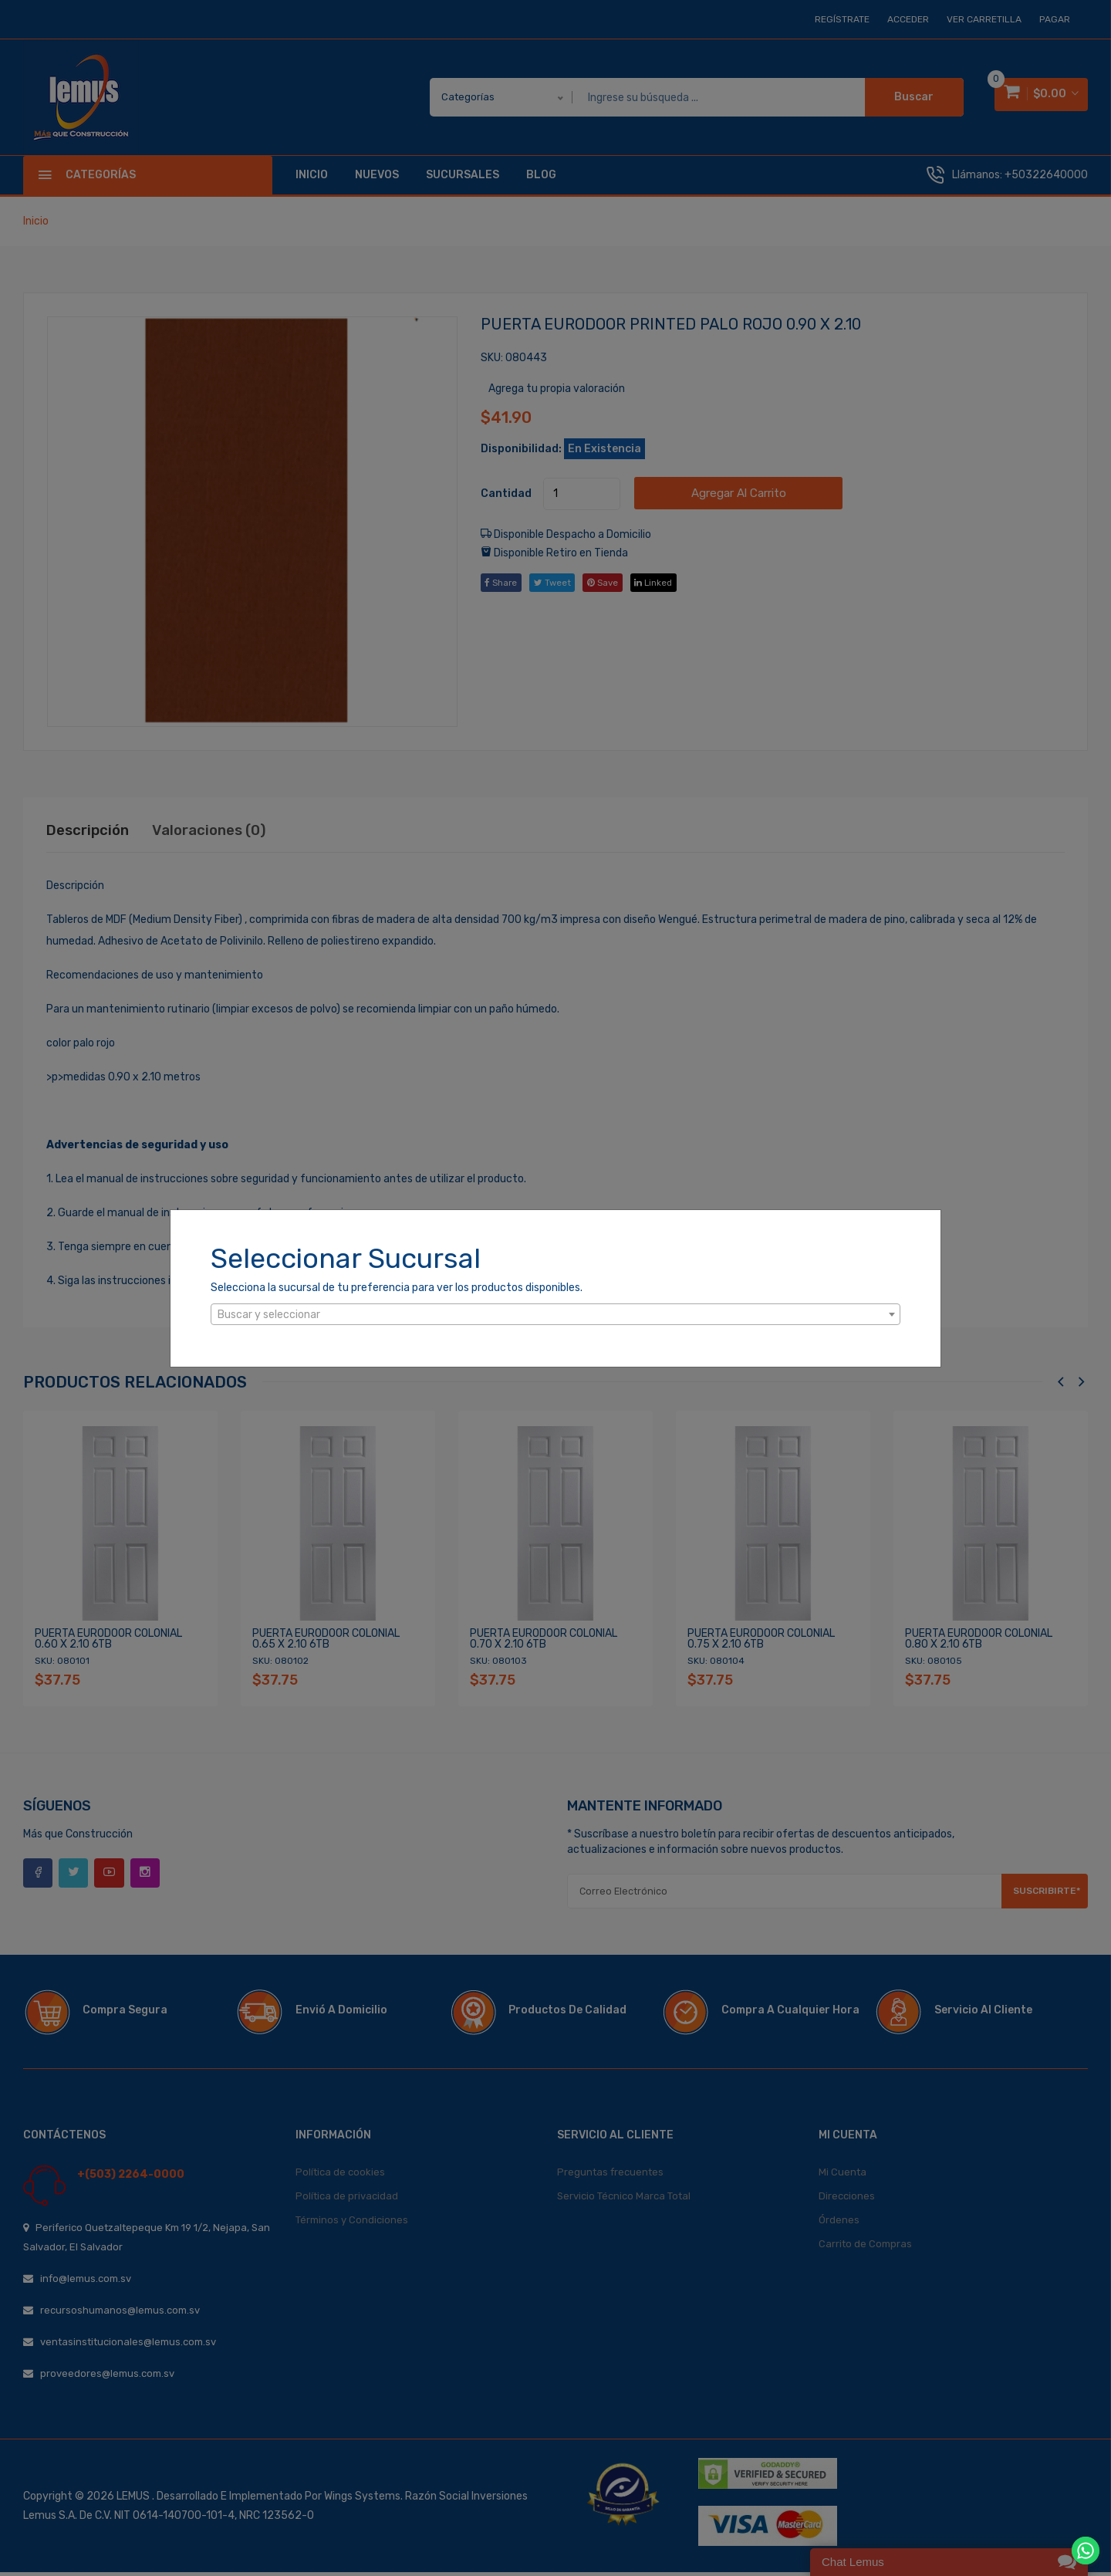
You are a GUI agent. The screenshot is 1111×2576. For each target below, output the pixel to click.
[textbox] (555, 1315)
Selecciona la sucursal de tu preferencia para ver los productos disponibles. (397, 1287)
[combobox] (555, 1314)
